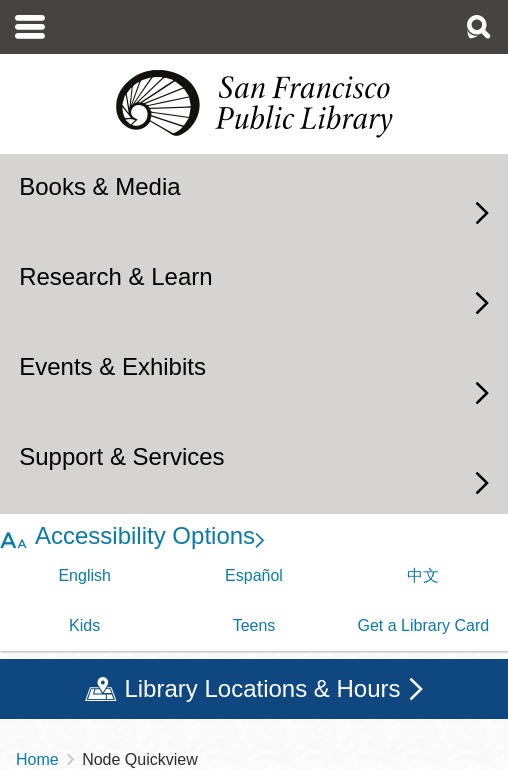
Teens (254, 625)
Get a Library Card (424, 625)
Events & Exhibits (112, 366)
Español (254, 575)
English (84, 575)
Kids (84, 625)
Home (37, 759)
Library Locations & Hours (262, 688)
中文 (423, 575)
